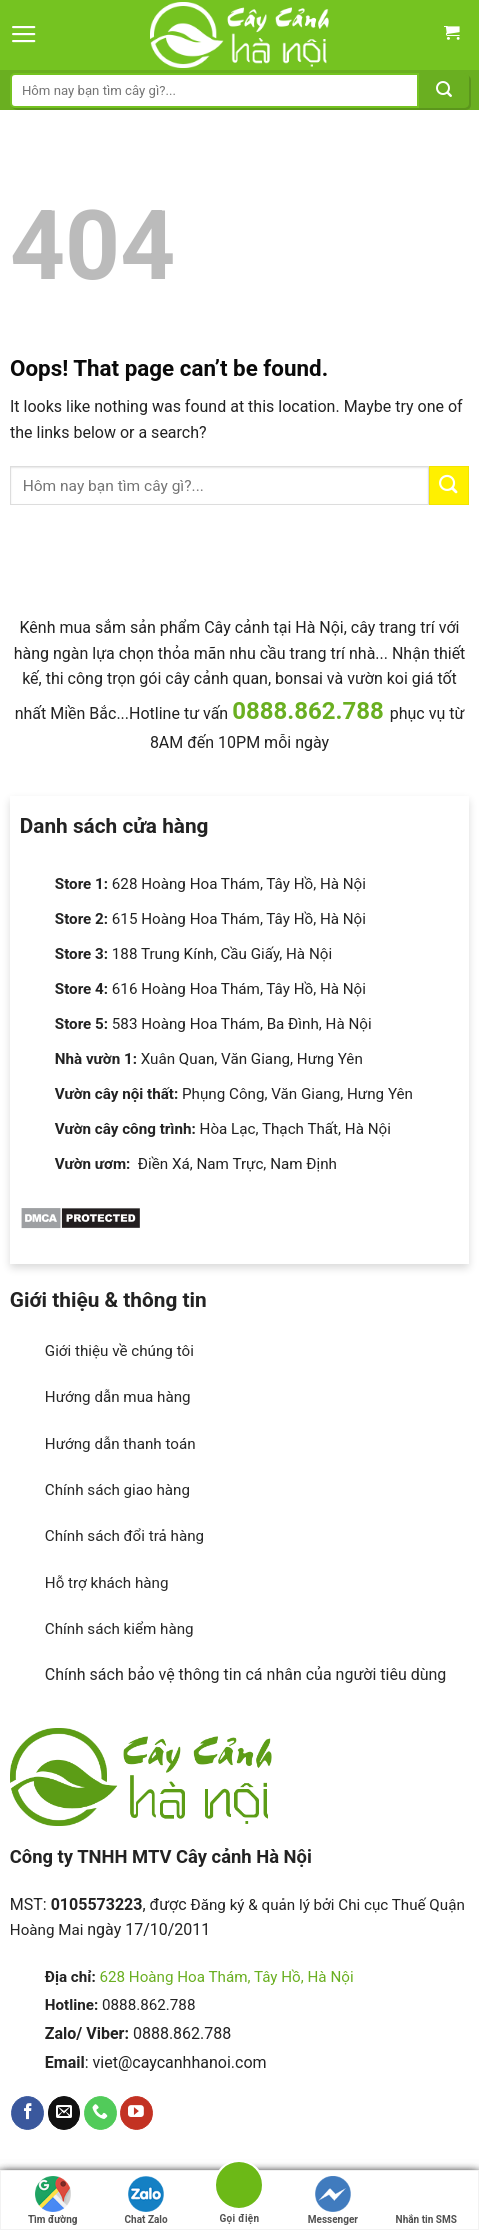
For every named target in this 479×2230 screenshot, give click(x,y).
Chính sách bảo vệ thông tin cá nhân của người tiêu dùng (246, 1674)
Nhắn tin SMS (426, 2200)
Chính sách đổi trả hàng (124, 1536)
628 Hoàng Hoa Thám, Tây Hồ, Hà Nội (226, 1977)
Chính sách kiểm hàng (119, 1629)
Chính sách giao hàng (117, 1490)
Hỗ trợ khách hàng (107, 1583)
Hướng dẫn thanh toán (120, 1444)
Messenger (333, 2200)
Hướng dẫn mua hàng (118, 1397)
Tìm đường (53, 2200)
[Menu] (24, 35)
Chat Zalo (146, 2200)
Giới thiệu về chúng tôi (119, 1351)
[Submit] (444, 90)
